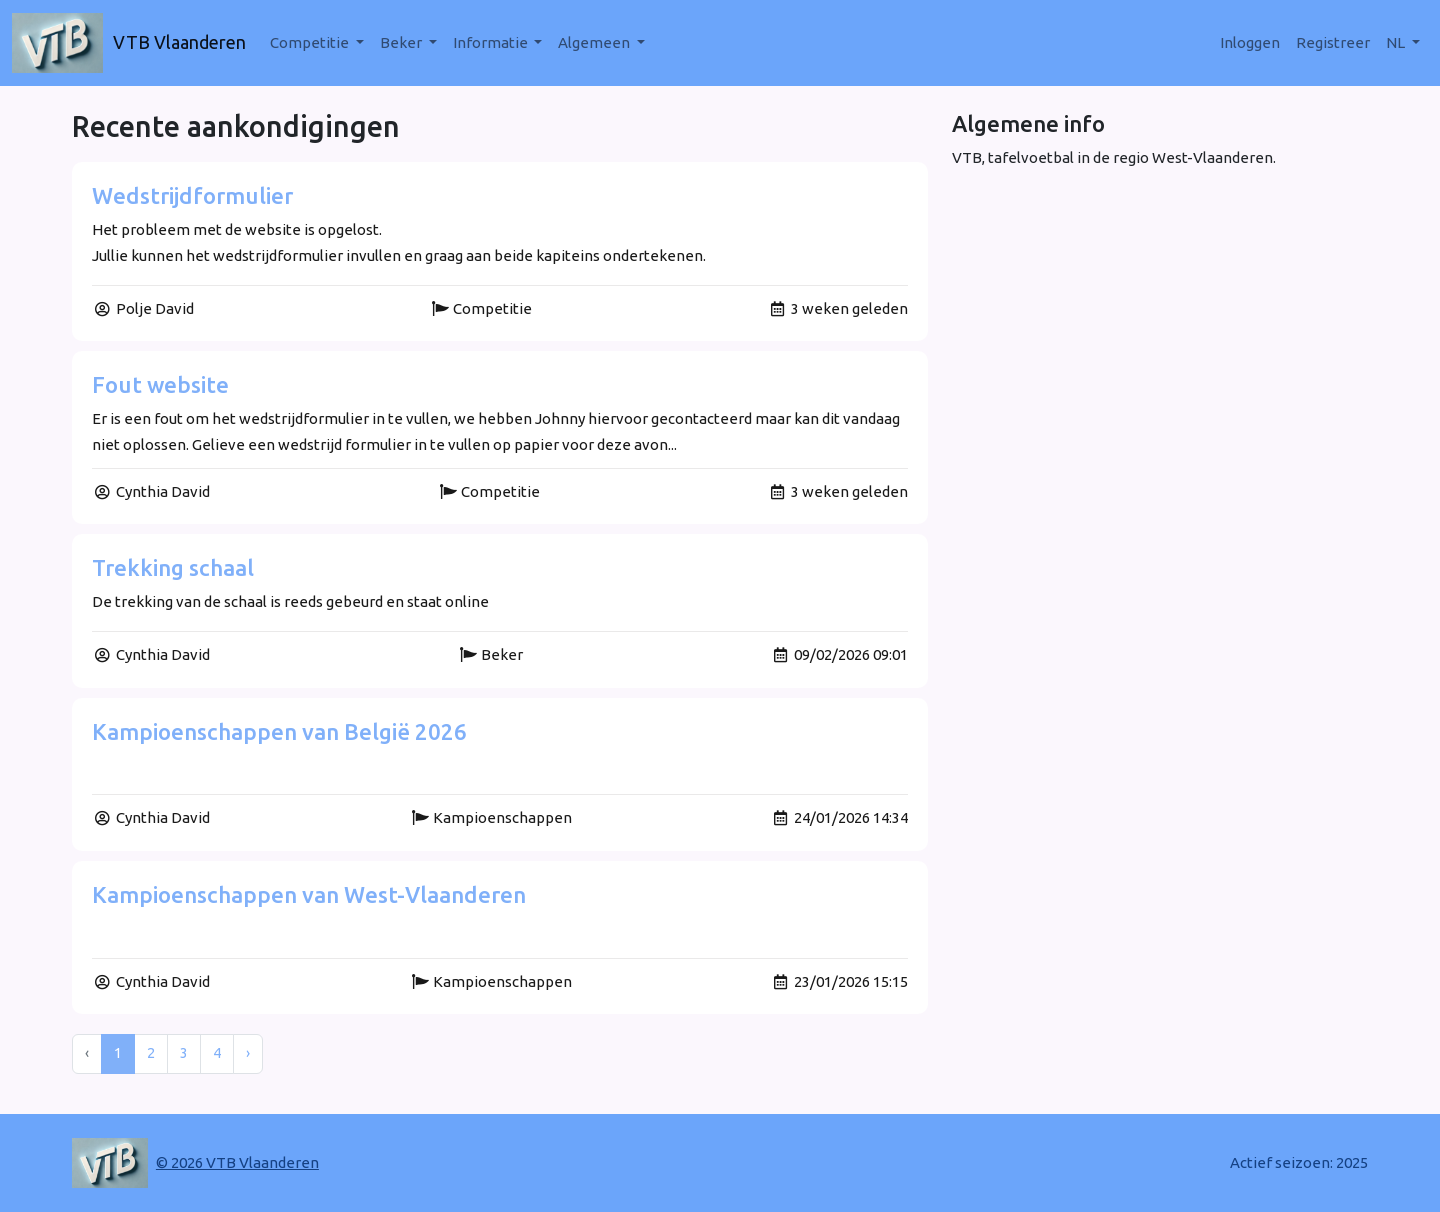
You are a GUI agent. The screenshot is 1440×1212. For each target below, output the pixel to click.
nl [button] (1397, 42)
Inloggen (1250, 42)
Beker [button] (402, 42)
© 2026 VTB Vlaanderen (237, 1162)
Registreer (1333, 42)
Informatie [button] (492, 42)
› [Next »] (248, 1053)
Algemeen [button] (595, 42)
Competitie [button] (311, 42)
